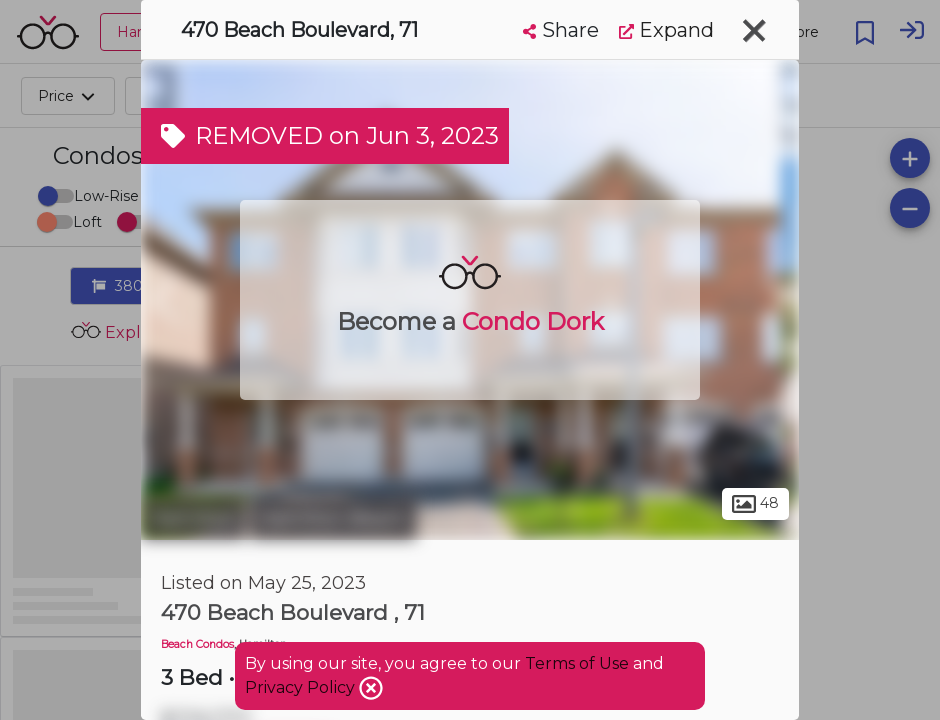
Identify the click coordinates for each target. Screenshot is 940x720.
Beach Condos (197, 644)
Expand (666, 30)
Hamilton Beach (333, 518)
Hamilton (193, 518)
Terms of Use (577, 663)
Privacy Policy (302, 687)
